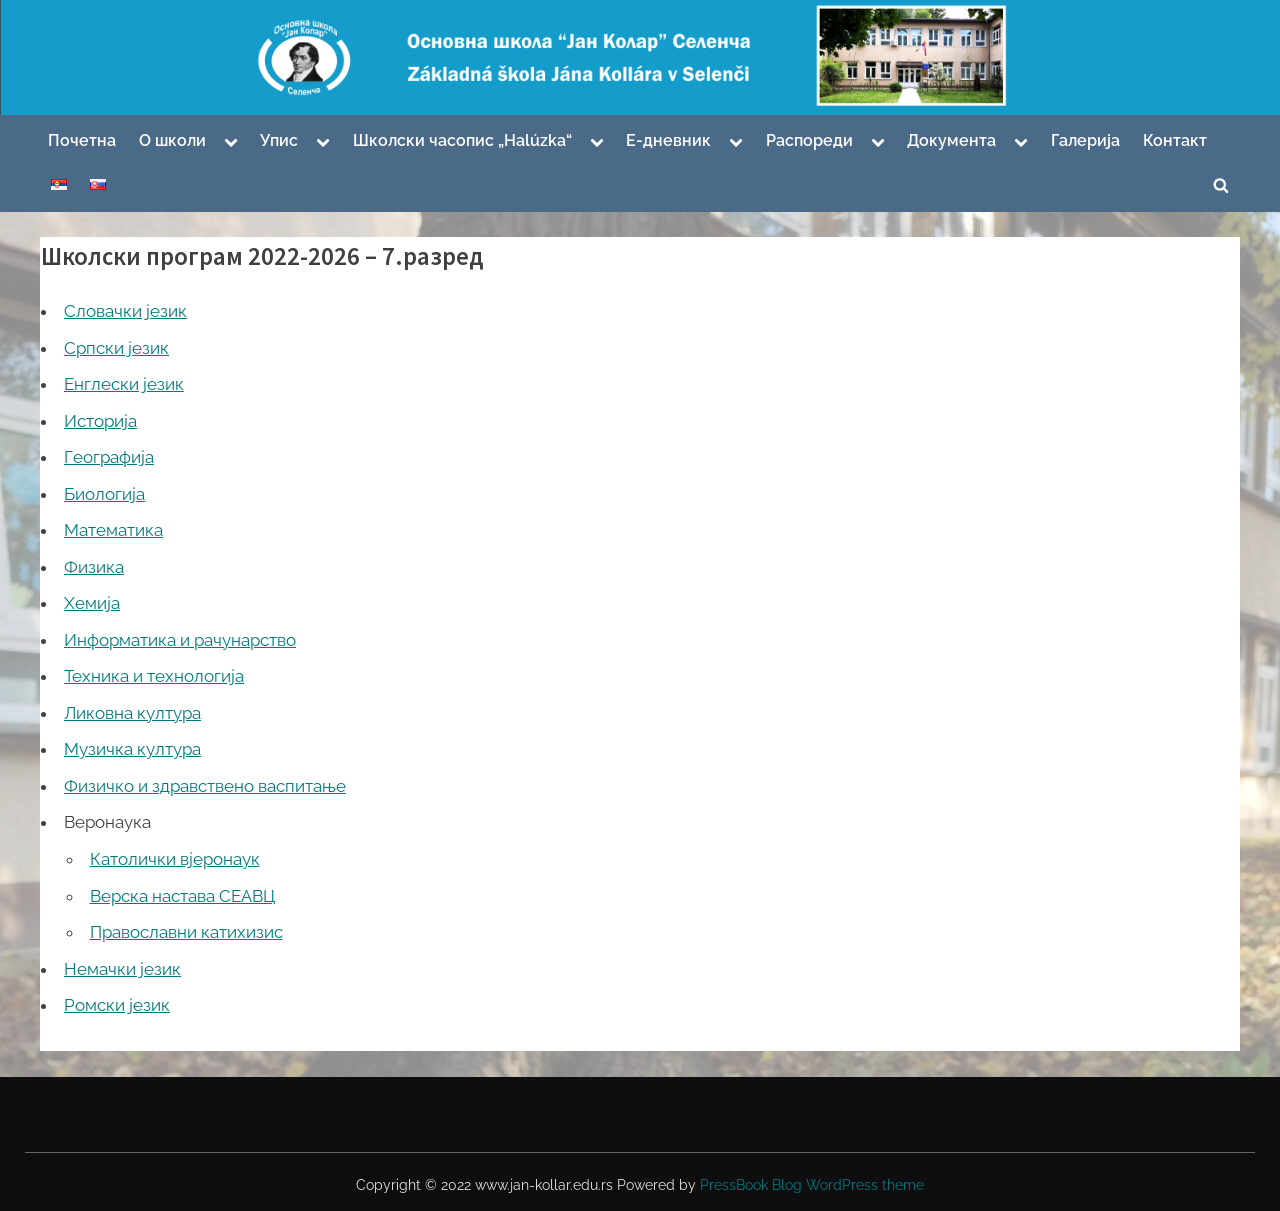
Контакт (1175, 140)
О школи (172, 140)
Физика (94, 567)
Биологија (104, 494)
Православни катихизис (186, 932)
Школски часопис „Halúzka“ (462, 140)
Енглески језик (124, 384)
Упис (279, 140)
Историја (100, 421)
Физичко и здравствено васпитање (205, 786)
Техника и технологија (154, 676)
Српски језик (116, 348)
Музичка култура (132, 749)
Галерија (1085, 140)
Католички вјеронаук (175, 859)
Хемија (92, 603)
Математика (113, 530)
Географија (109, 457)
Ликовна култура (132, 713)
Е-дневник (668, 140)
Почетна (82, 140)
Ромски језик (117, 1005)
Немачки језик (122, 969)
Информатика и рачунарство (180, 640)
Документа (951, 140)
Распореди (809, 140)
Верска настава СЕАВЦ (182, 896)
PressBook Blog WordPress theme (812, 1185)
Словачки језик (125, 311)
